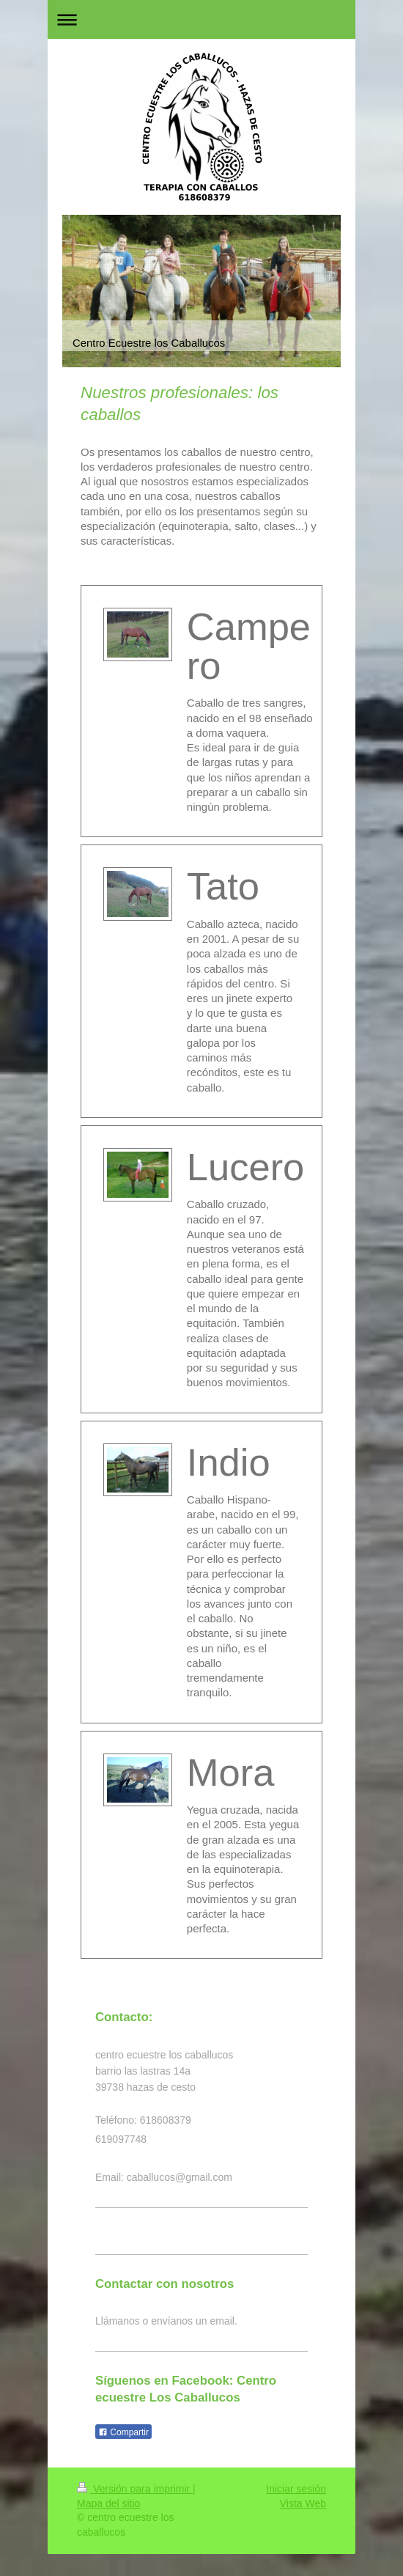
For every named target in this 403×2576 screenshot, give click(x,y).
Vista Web (303, 2503)
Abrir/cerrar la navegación (201, 19)
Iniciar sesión (296, 2489)
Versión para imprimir (135, 2489)
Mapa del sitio (108, 2503)
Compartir (123, 2432)
